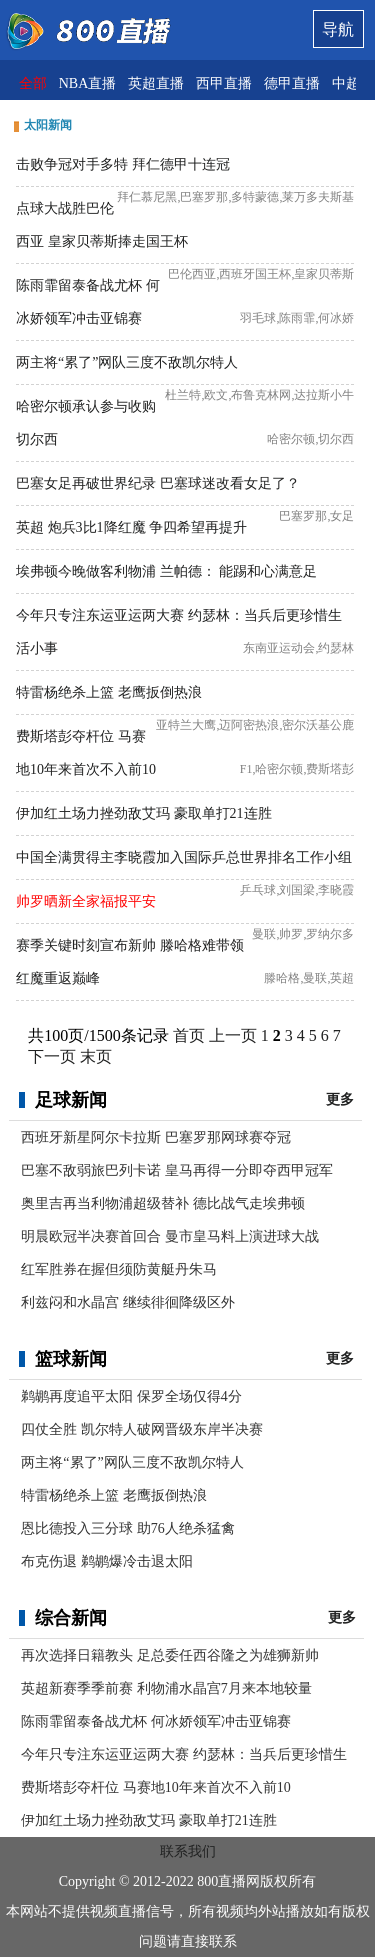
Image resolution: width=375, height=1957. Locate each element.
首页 (189, 1035)
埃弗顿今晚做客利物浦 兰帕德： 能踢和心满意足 (166, 571)
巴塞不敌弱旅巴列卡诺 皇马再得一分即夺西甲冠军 (177, 1170)
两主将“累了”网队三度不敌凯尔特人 (127, 362)
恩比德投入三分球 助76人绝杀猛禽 (128, 1528)
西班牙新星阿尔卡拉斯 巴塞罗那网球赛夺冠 (156, 1137)
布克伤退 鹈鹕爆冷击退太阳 (107, 1561)
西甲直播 (224, 83)
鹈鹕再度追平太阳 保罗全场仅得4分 (131, 1396)
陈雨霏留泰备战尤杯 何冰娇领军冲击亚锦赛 (156, 1721)
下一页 (52, 1056)
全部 (33, 83)
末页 (96, 1056)
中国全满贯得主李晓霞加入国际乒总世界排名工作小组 (184, 857)
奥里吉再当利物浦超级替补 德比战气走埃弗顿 (163, 1203)
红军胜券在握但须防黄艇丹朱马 (119, 1269)
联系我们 (188, 1851)
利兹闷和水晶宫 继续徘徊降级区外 (128, 1302)
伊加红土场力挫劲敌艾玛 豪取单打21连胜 (144, 813)
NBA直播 (88, 83)
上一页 (233, 1035)
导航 (338, 29)
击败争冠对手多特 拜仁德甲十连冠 (123, 164)
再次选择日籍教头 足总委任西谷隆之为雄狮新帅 (170, 1655)
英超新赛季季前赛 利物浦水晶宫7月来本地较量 (166, 1688)
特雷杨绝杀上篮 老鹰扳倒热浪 (109, 692)
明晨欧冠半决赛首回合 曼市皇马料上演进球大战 (170, 1236)
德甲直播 (292, 83)
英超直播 (156, 83)
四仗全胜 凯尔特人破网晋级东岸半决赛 (142, 1429)
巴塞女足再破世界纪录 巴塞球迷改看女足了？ (158, 483)
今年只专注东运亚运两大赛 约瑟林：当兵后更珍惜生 (184, 1754)
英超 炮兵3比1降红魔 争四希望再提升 (131, 527)
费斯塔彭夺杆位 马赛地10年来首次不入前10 (156, 1787)
